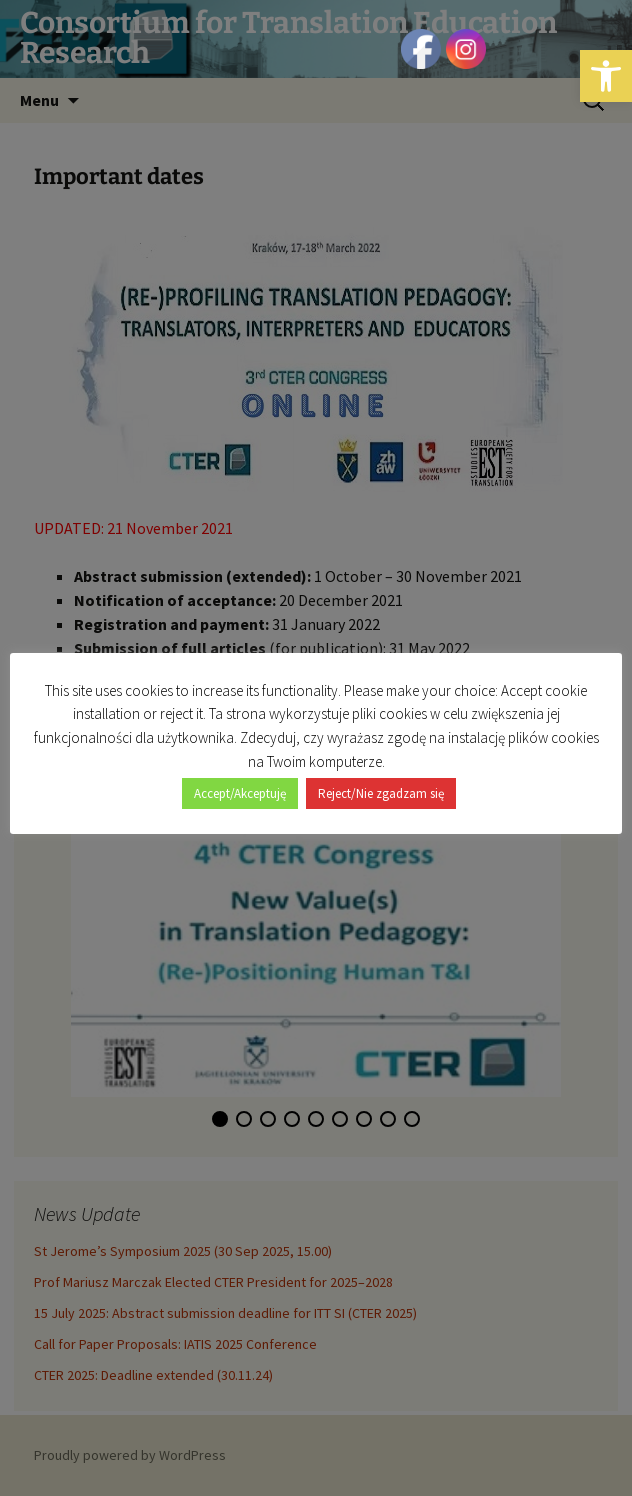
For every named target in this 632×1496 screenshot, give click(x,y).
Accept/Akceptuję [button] (240, 793)
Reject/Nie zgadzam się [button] (381, 793)
